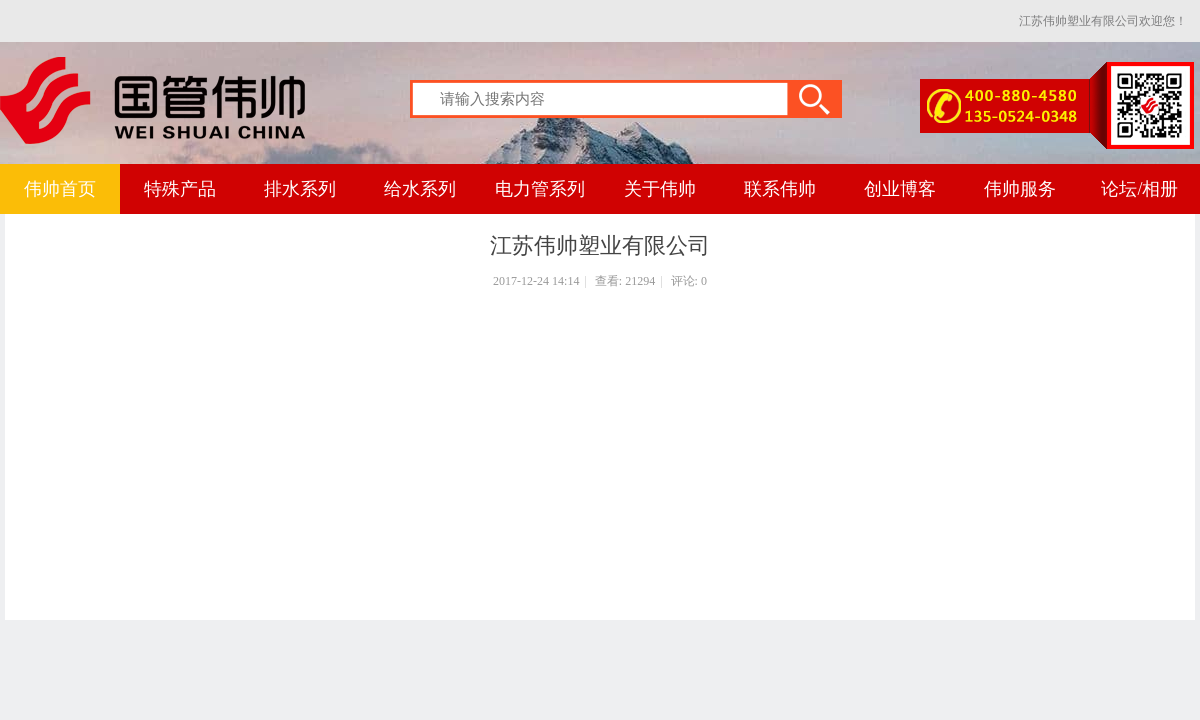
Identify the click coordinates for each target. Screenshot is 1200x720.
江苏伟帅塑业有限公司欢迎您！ (1103, 21)
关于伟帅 (660, 189)
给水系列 (420, 189)
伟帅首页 (60, 189)
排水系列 (300, 189)
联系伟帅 (780, 189)
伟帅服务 (1020, 189)
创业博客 (900, 189)
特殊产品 (180, 189)
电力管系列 (540, 189)
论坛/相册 (1139, 189)
